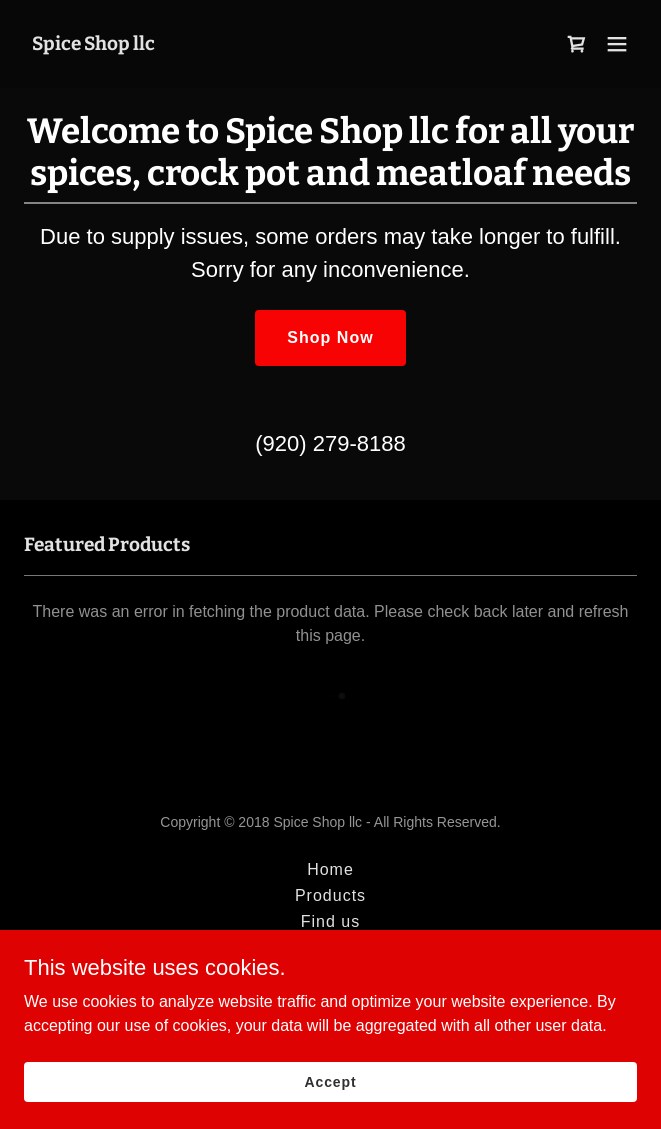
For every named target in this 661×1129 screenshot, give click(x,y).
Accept (331, 1081)
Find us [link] (331, 921)
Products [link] (330, 895)
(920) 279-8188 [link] (330, 443)
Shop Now (330, 337)
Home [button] (330, 869)
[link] (93, 44)
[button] (617, 44)
